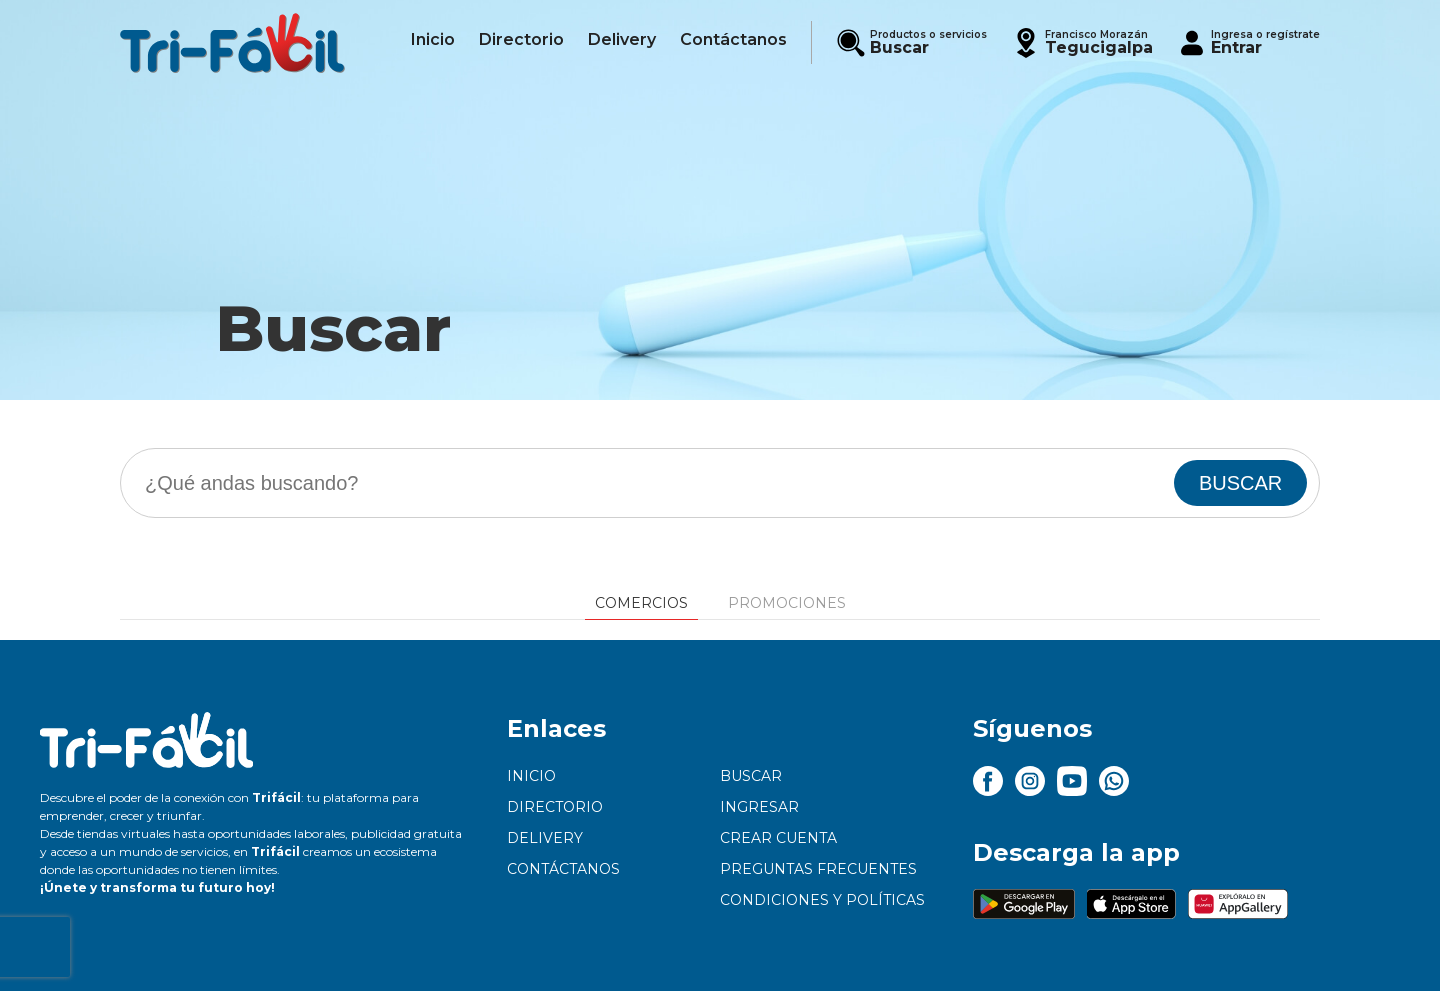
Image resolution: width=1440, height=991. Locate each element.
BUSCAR (1240, 483)
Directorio (555, 807)
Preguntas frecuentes (818, 869)
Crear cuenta (778, 838)
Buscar (751, 776)
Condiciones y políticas (822, 900)
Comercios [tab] (641, 603)
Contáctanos (563, 869)
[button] (1082, 42)
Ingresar (759, 807)
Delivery (545, 838)
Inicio (531, 776)
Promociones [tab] (787, 603)
